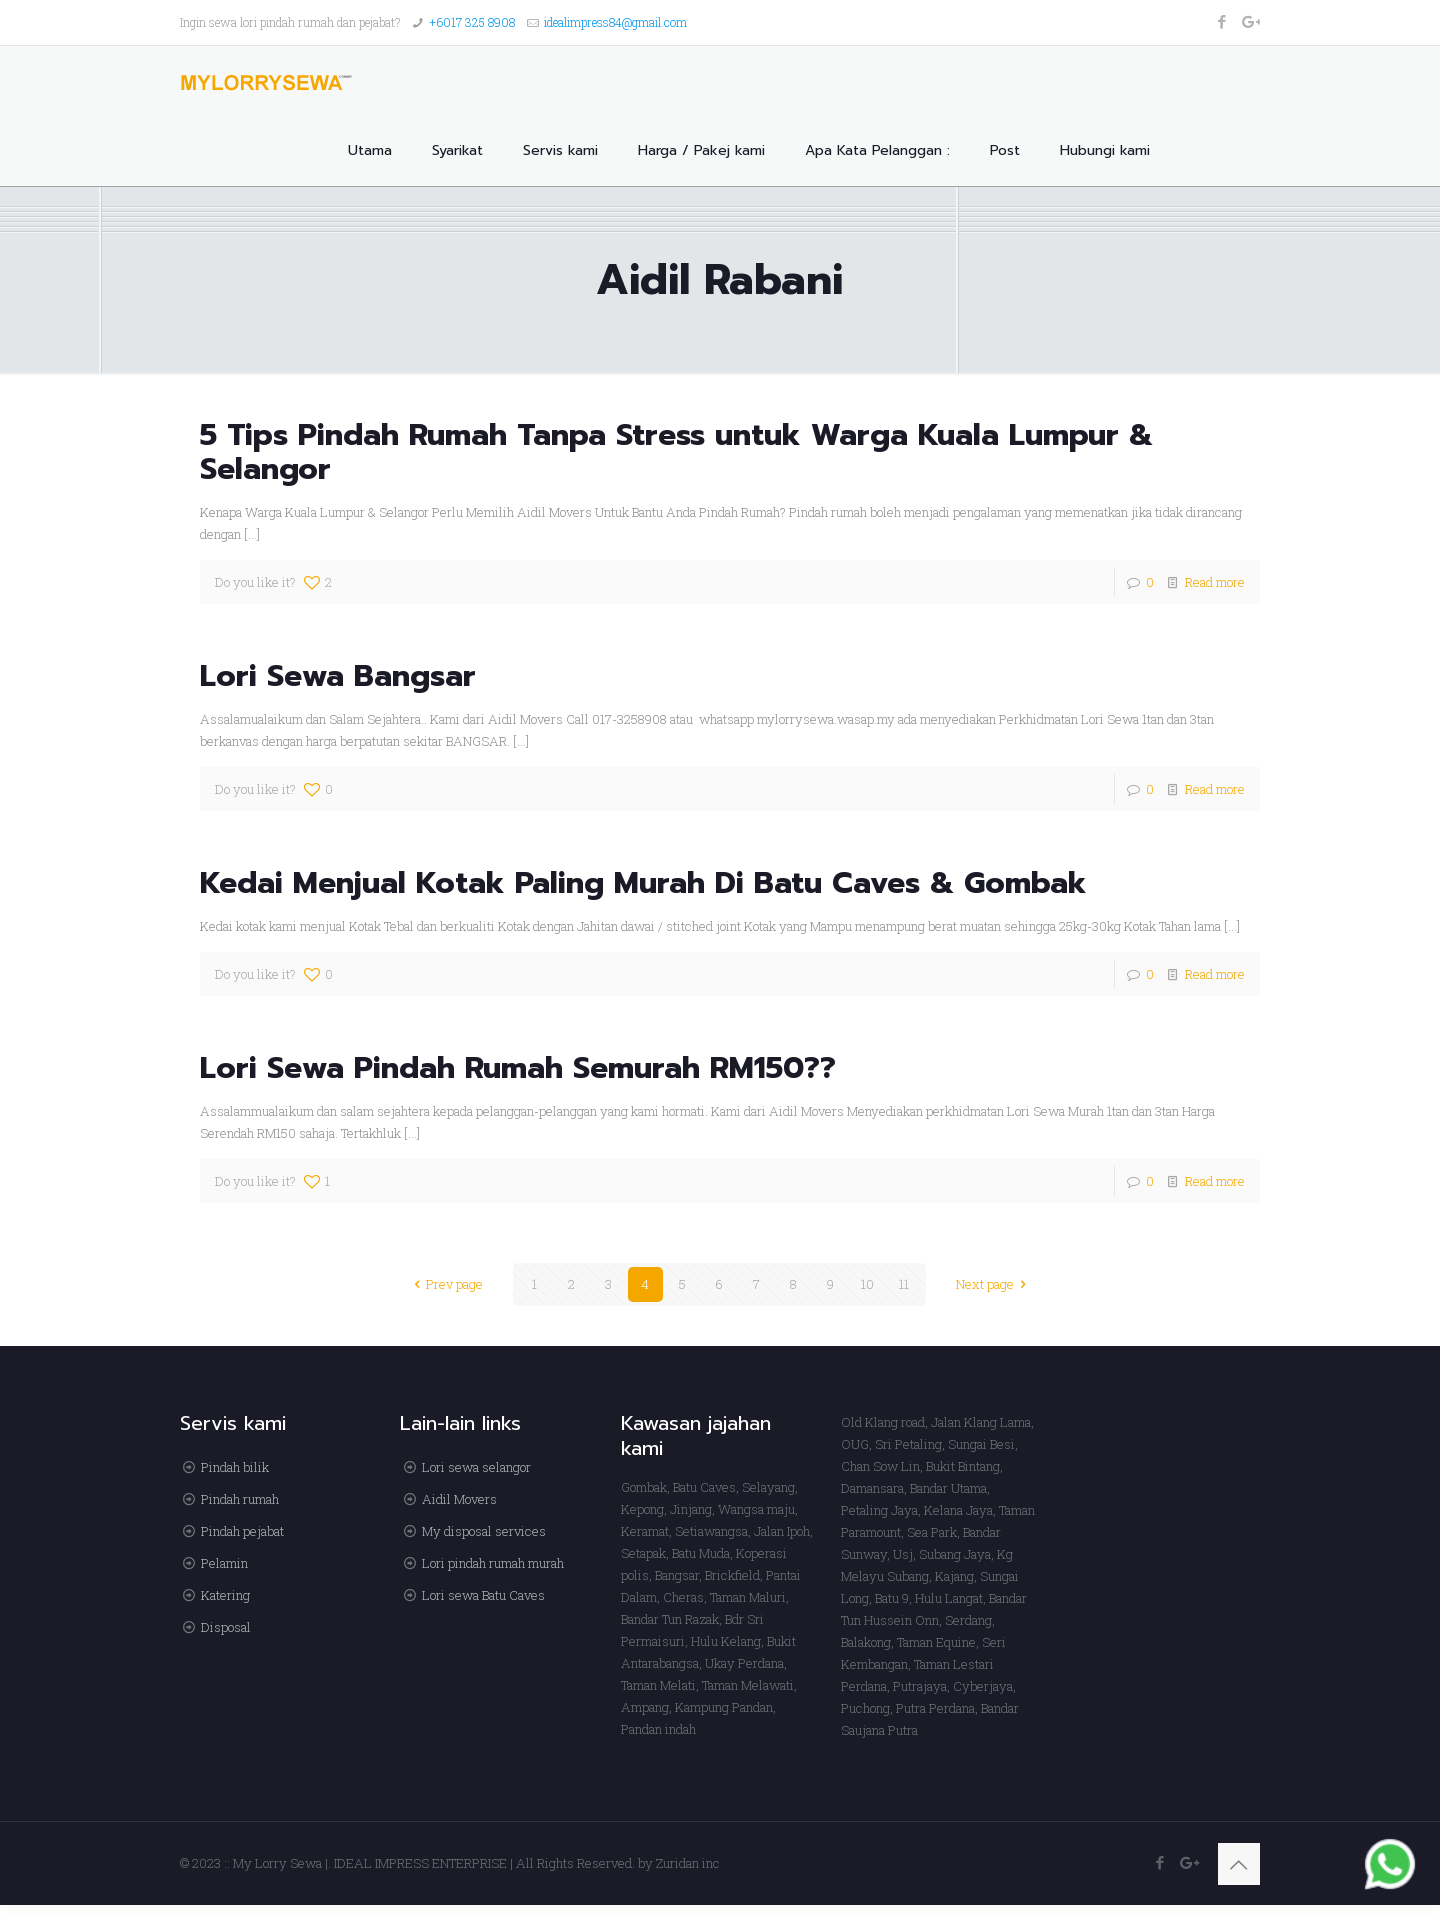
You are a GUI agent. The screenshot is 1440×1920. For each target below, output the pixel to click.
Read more (1215, 582)
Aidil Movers (459, 1499)
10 (867, 1284)
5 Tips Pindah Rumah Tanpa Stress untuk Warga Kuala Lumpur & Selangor (676, 452)
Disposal (226, 1627)
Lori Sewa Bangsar (338, 676)
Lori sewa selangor (476, 1467)
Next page (994, 1284)
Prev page (445, 1284)
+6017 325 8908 (472, 22)
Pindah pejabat (242, 1531)
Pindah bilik (235, 1467)
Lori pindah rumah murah (493, 1563)
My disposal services (484, 1531)
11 (904, 1284)
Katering (225, 1595)
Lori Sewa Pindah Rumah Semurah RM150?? (518, 1068)
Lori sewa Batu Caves (483, 1595)
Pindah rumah (240, 1499)
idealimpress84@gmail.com (615, 22)
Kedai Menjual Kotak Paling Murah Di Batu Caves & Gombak (643, 883)
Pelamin (224, 1563)
